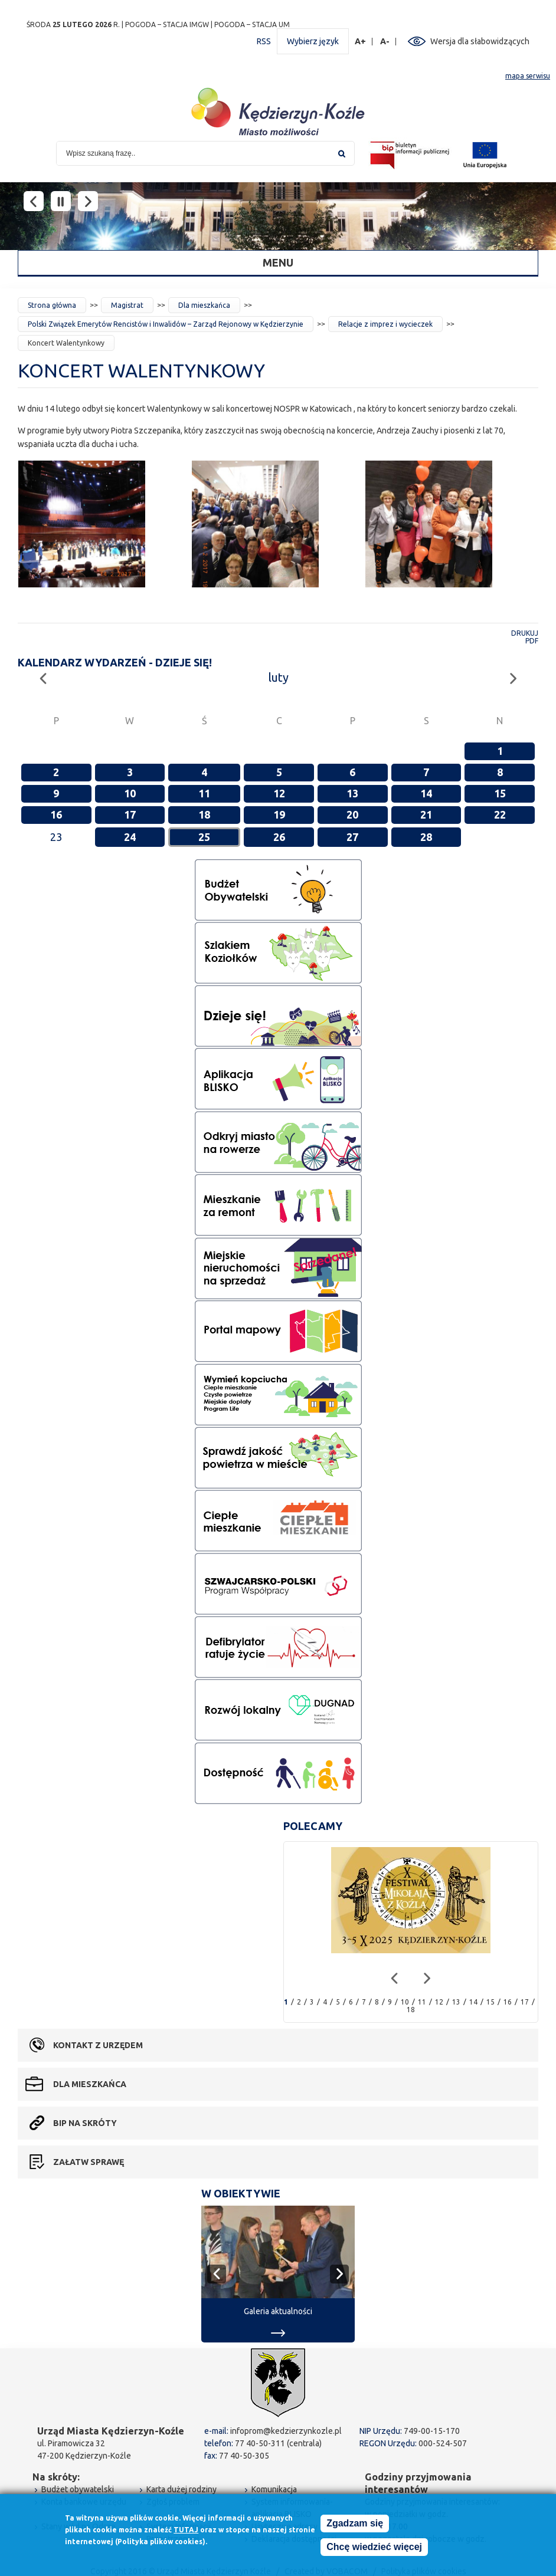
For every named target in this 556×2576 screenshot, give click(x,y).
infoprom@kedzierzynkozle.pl (286, 2431)
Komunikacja (274, 2489)
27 (352, 837)
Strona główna (52, 305)
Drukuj (524, 633)
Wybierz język (313, 41)
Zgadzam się (354, 2524)
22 (500, 814)
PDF (531, 641)
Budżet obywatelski (77, 2489)
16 (56, 814)
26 (279, 837)
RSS (264, 41)
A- (385, 41)
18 (204, 814)
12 (279, 793)
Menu (278, 262)
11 (204, 793)
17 (130, 814)
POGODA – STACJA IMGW (167, 24)
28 (426, 837)
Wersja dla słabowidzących (479, 41)
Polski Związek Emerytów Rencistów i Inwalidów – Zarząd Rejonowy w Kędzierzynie (165, 324)
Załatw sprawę (88, 2162)
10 (130, 793)
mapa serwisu (527, 76)
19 (279, 814)
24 (130, 837)
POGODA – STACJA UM (252, 24)
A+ (361, 41)
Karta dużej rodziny (181, 2489)
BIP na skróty (85, 2123)
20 (352, 814)
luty (278, 677)
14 (426, 793)
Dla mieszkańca (204, 305)
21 (426, 814)
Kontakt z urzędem (98, 2045)
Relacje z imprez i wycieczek (385, 324)
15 (500, 793)
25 (204, 837)
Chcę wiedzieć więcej (374, 2547)
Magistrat (127, 305)
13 (352, 793)
